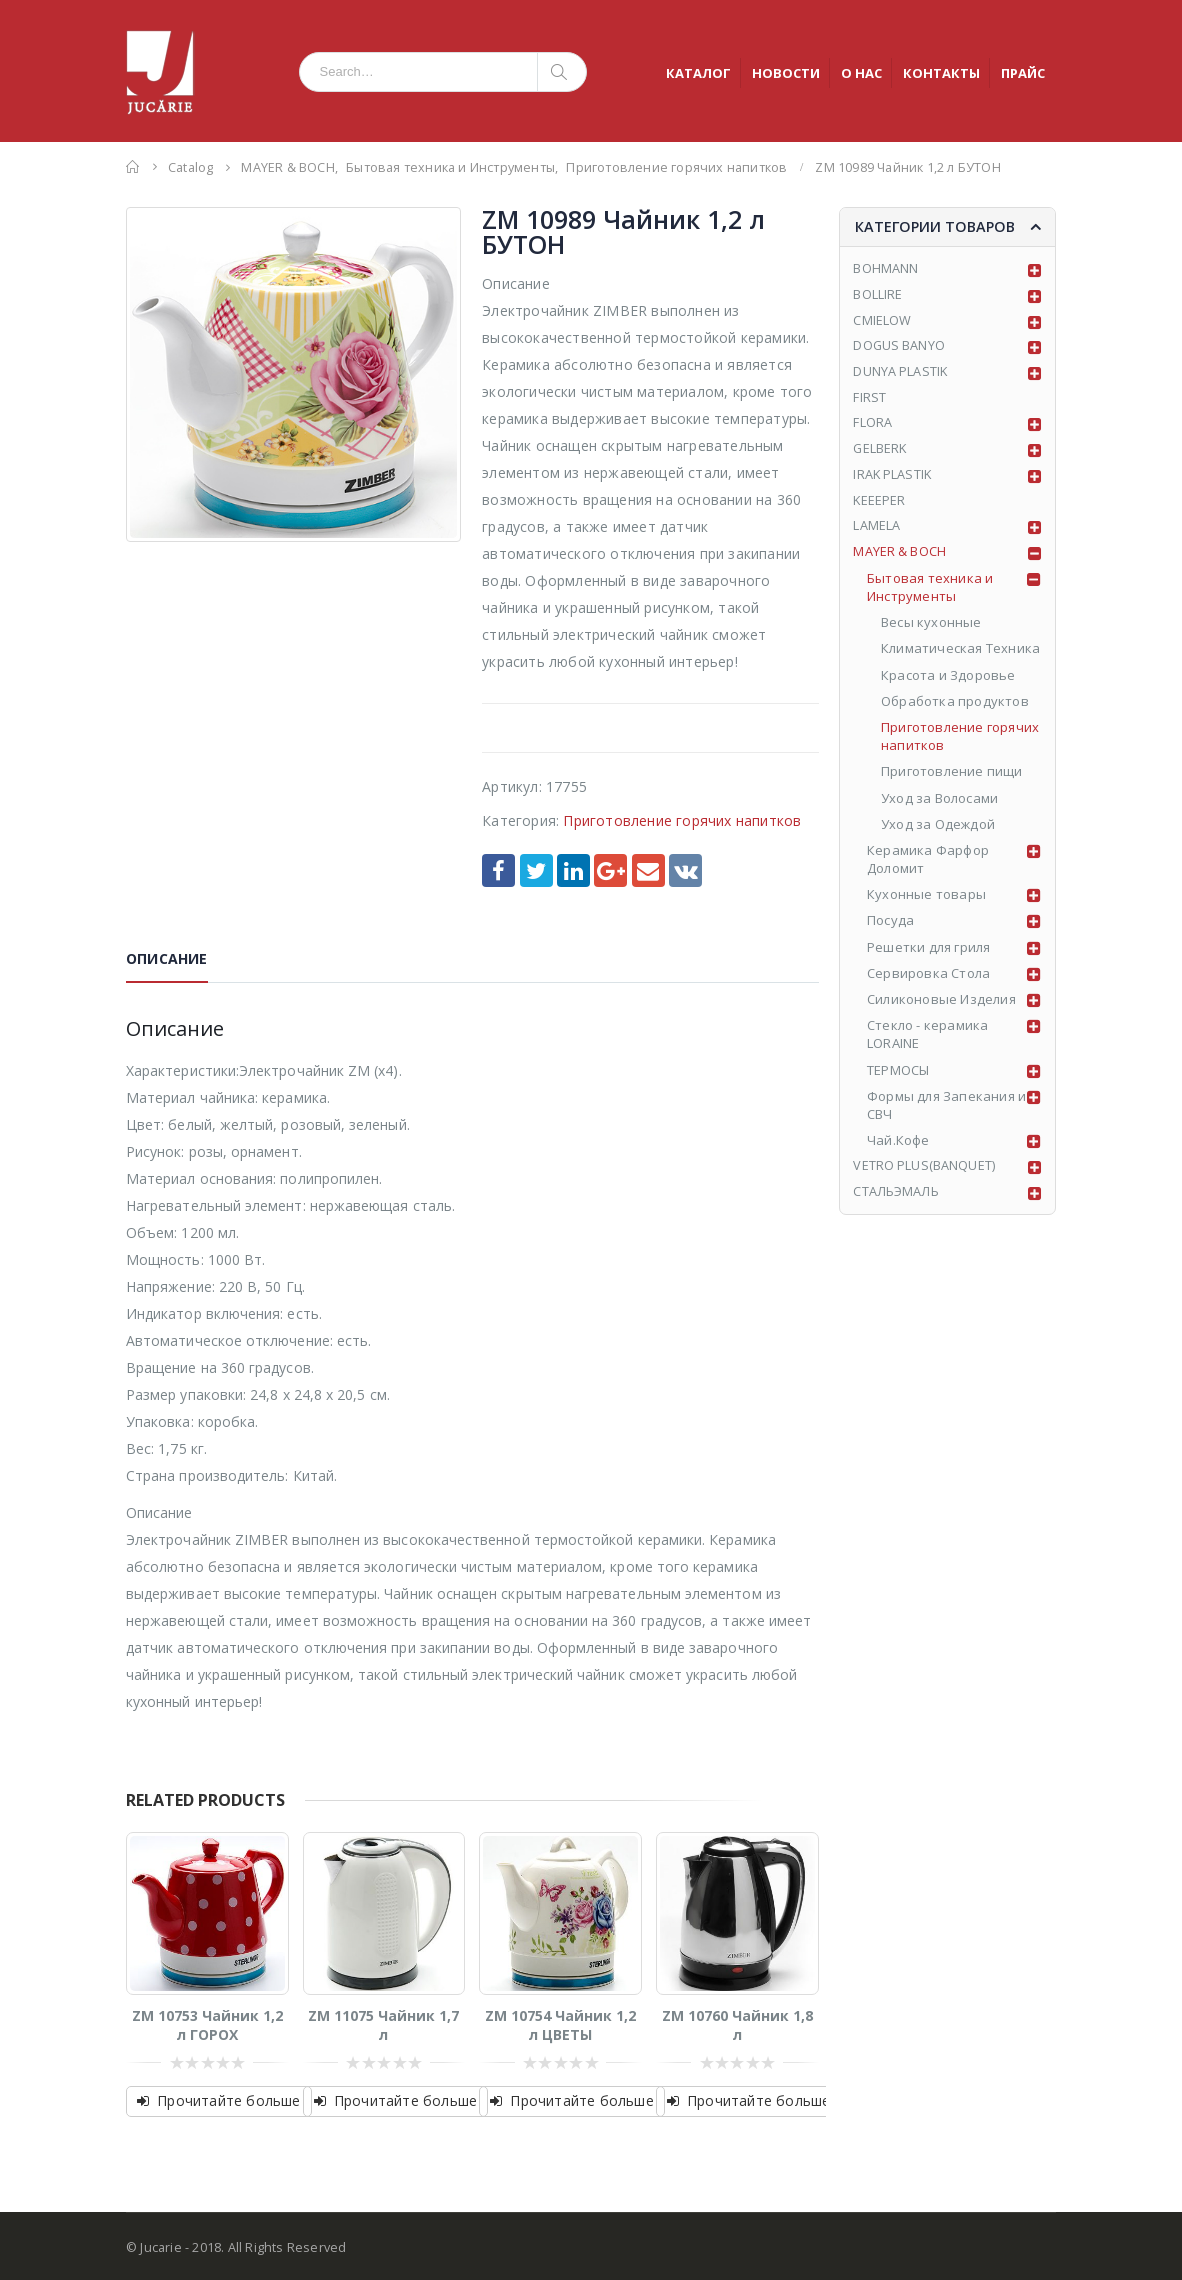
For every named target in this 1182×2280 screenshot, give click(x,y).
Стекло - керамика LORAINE (927, 1041)
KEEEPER (879, 506)
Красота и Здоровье (948, 681)
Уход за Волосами (939, 804)
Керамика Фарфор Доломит (928, 866)
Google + (610, 870)
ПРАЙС (1023, 73)
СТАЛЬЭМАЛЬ (896, 1199)
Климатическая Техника (960, 655)
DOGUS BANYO (899, 349)
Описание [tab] (167, 958)
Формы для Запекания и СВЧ (946, 1111)
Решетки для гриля (928, 953)
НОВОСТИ (786, 73)
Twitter (536, 870)
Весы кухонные (931, 629)
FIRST (869, 401)
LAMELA (876, 532)
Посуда (890, 927)
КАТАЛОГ (698, 73)
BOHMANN (885, 270)
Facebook (498, 870)
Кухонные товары (926, 901)
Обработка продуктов (955, 707)
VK (685, 870)
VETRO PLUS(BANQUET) (924, 1173)
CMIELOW (882, 323)
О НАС (861, 73)
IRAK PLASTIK (893, 480)
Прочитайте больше (228, 2100)
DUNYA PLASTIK (901, 375)
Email (648, 870)
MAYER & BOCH (899, 558)
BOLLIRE (877, 296)
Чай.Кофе (898, 1147)
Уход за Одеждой (938, 830)
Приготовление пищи (952, 778)
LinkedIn (573, 870)
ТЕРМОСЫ (898, 1076)
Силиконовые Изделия (941, 1006)
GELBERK (880, 454)
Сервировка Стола (928, 980)
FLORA (872, 427)
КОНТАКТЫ (941, 73)
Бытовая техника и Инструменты (930, 594)
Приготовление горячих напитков (682, 820)
